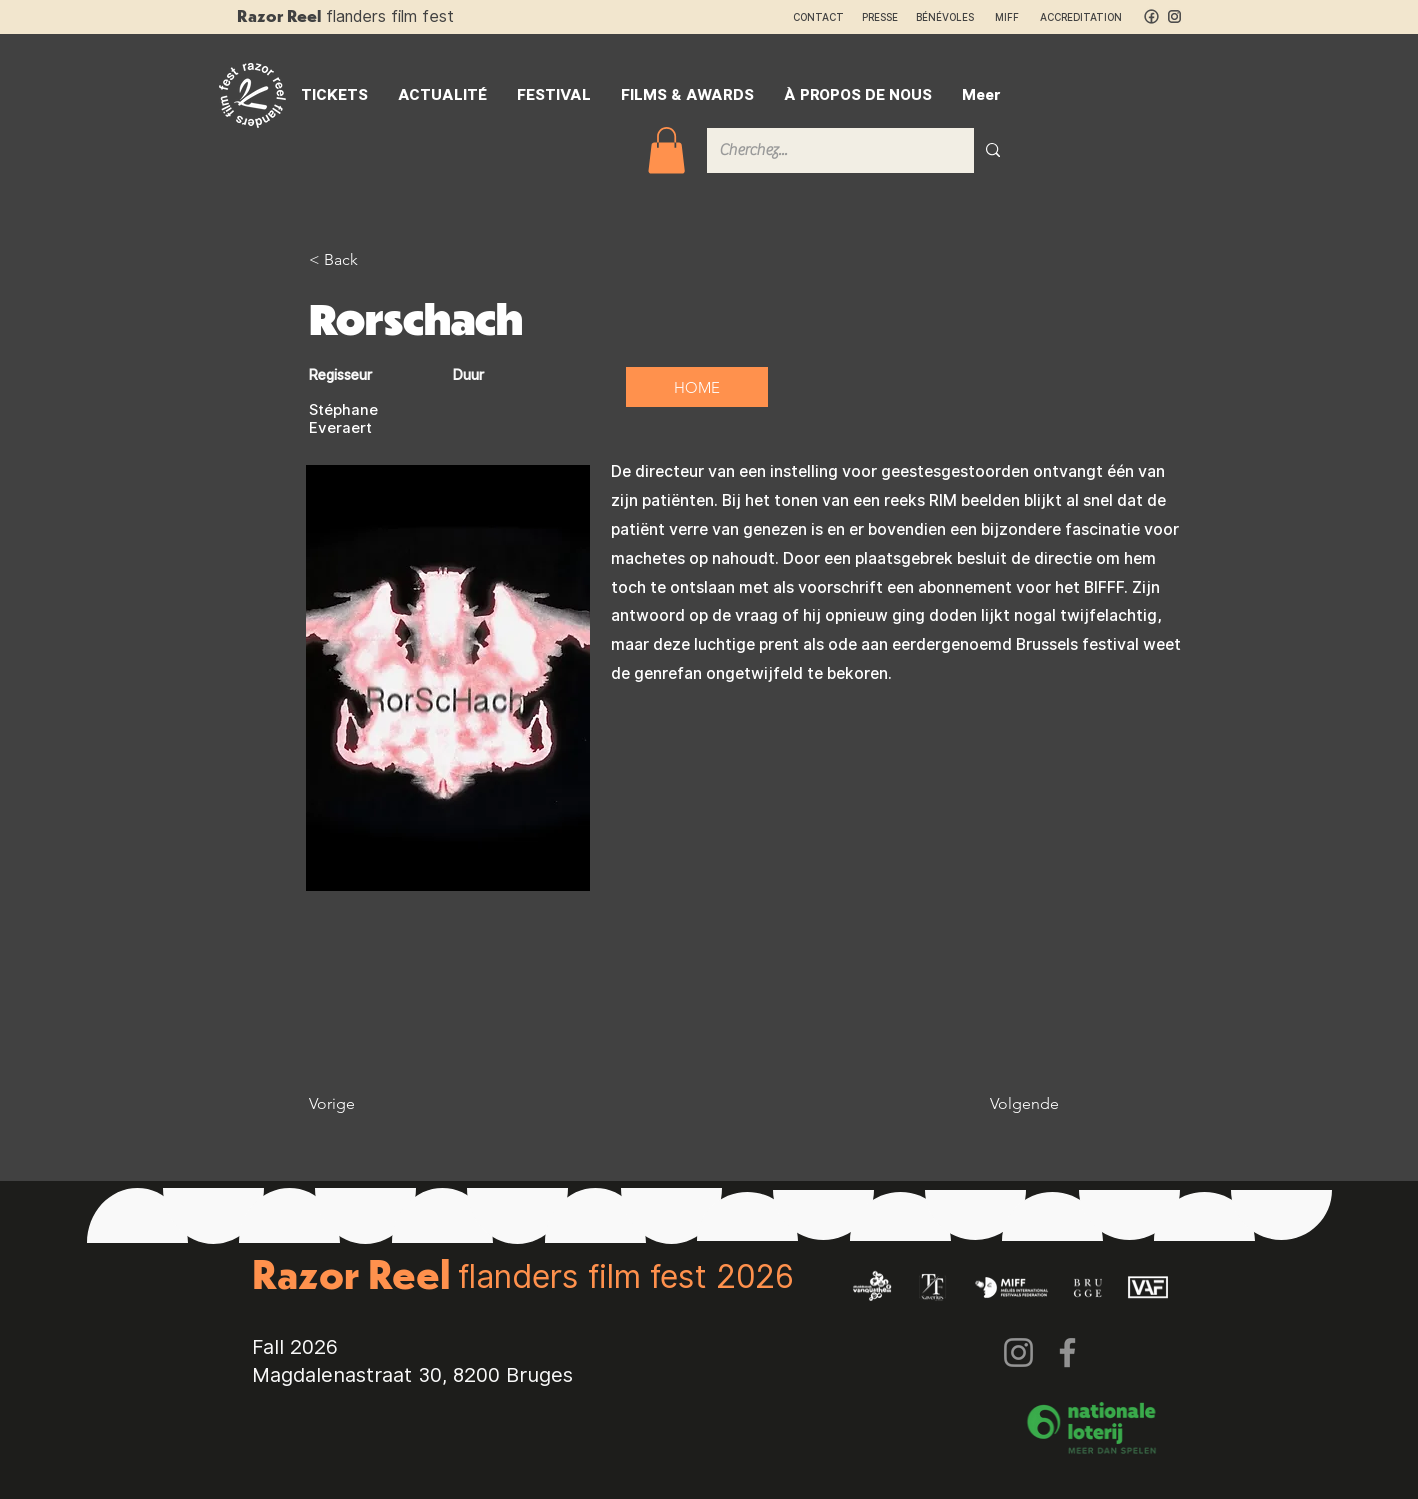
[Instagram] (1018, 1352)
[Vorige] (374, 1104)
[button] (666, 150)
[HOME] (697, 387)
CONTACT (818, 17)
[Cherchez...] (825, 150)
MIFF (1016, 17)
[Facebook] (1067, 1352)
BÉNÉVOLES (945, 17)
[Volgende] (1009, 1104)
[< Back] (374, 260)
